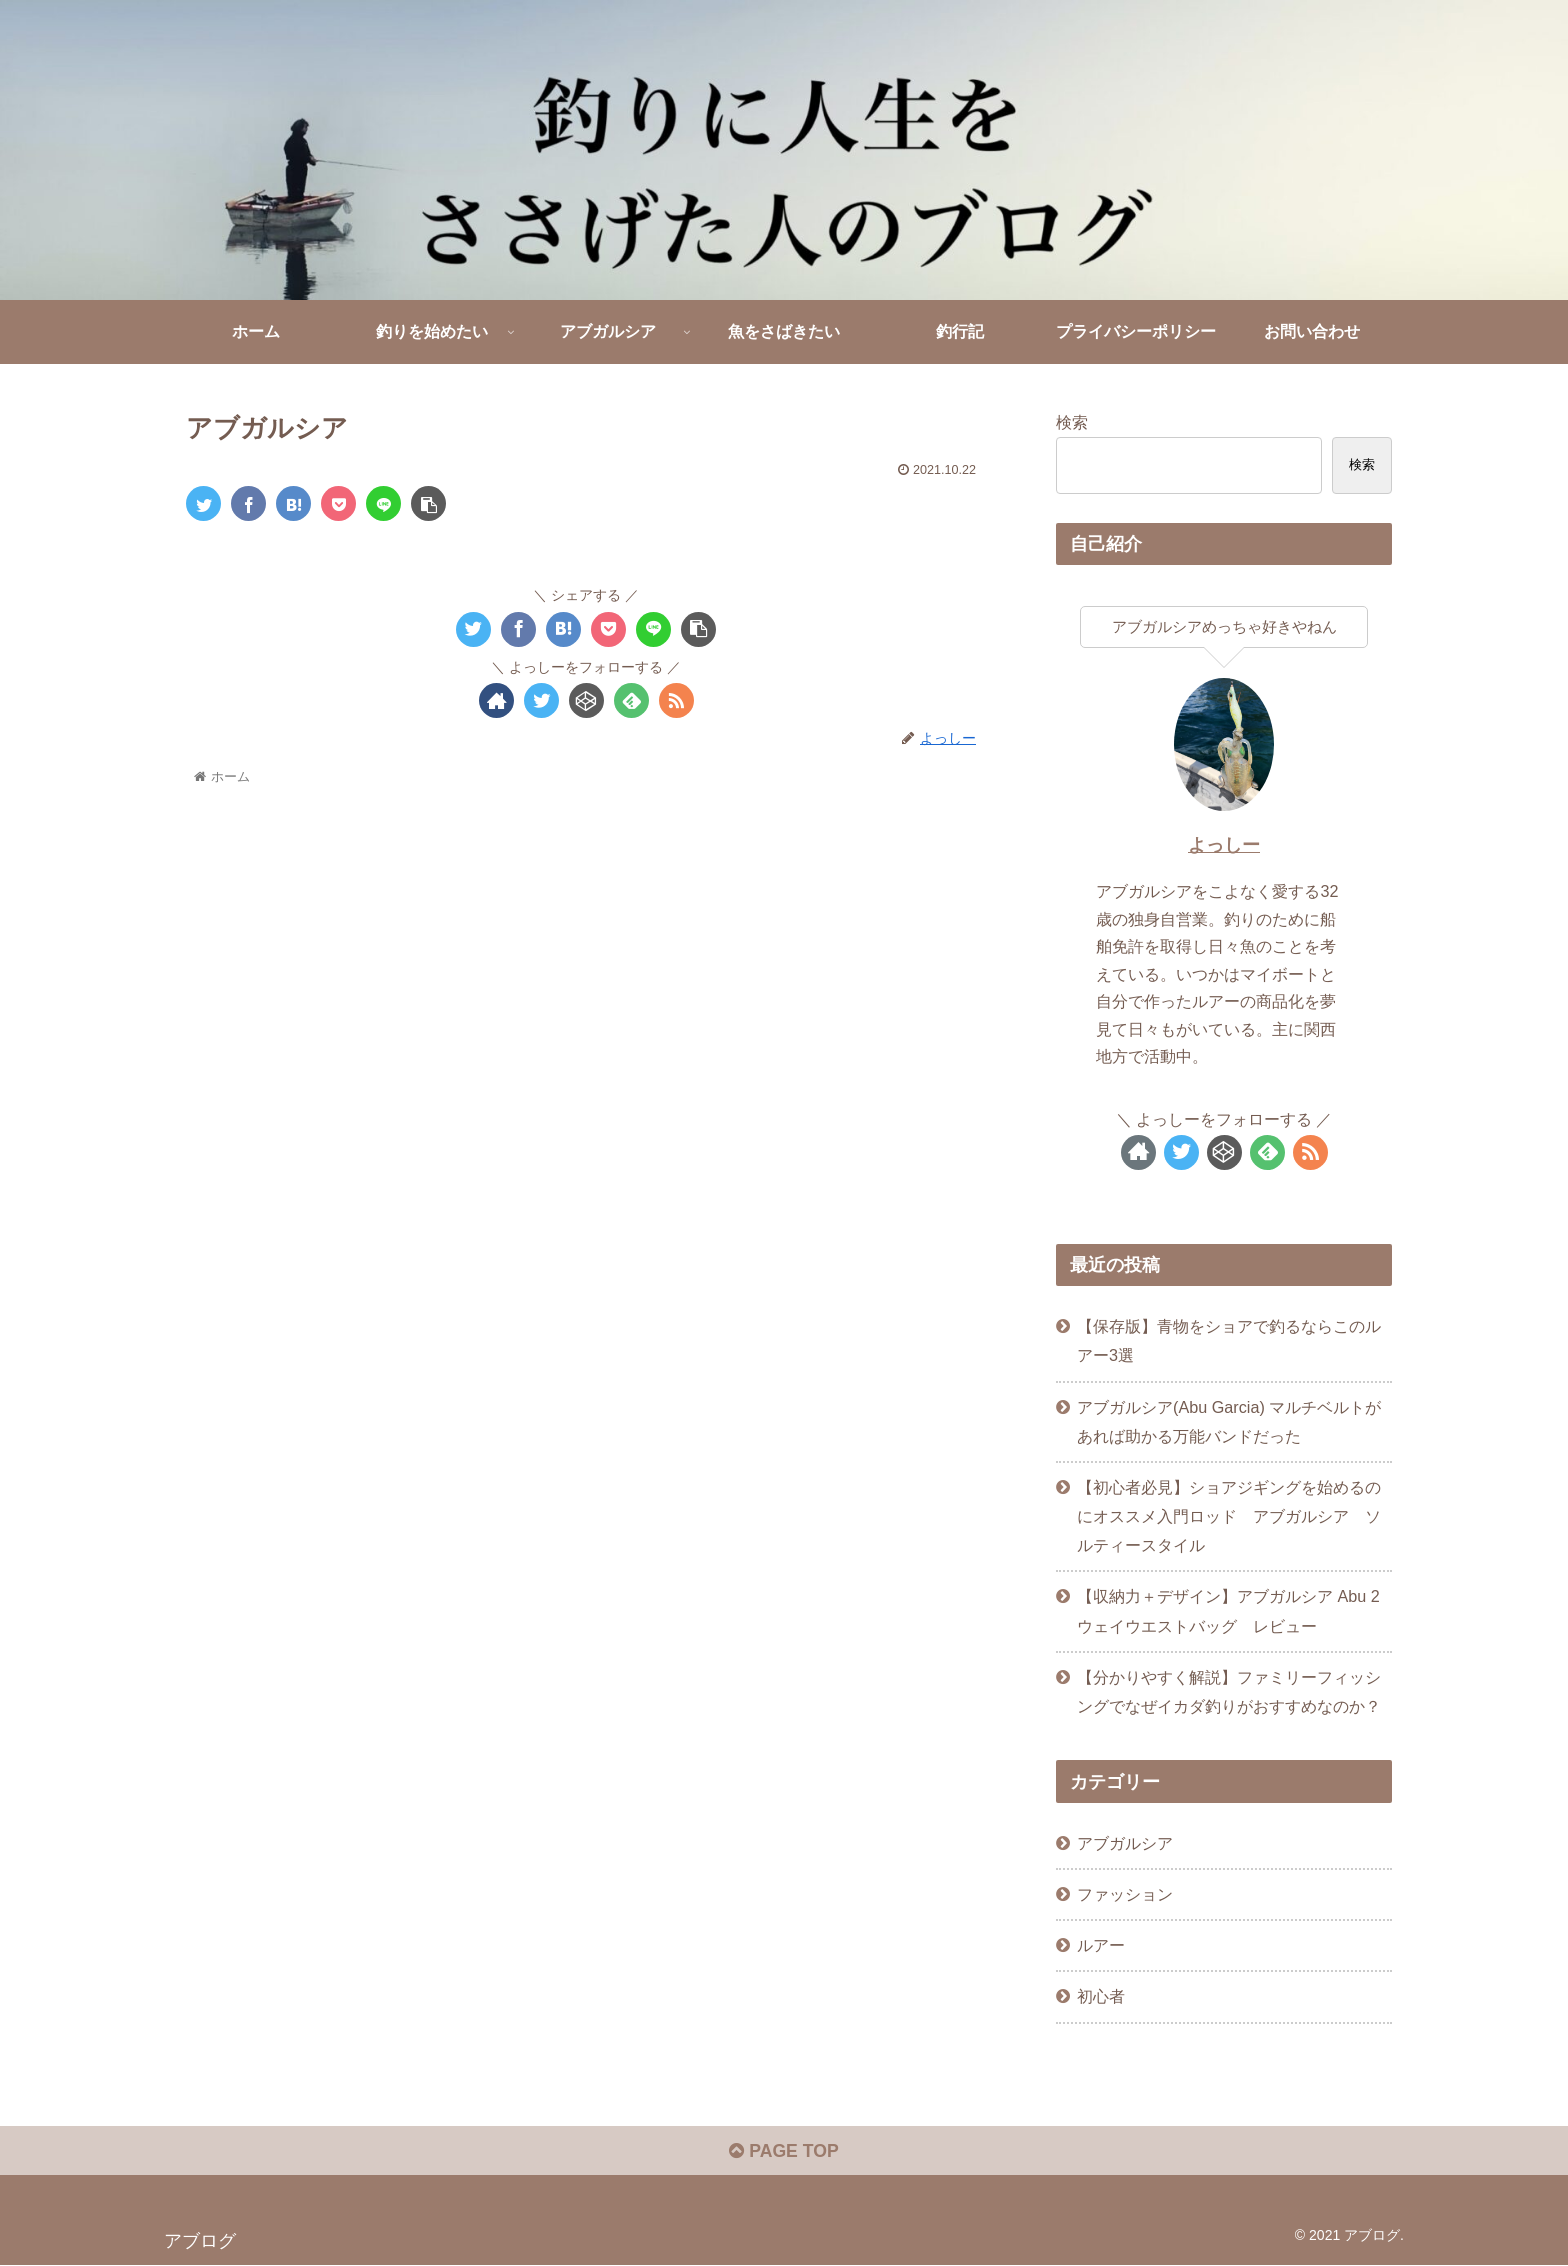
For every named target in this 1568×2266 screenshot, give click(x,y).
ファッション (1125, 1894)
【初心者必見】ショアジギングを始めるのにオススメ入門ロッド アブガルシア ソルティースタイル (1229, 1516)
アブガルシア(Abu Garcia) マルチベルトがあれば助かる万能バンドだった (1229, 1421)
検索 (1072, 422)
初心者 (1101, 1996)
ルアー (1101, 1945)
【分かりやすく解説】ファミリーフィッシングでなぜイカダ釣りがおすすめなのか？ (1229, 1691)
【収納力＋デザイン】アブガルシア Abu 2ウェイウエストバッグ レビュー (1228, 1610)
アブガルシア (1125, 1843)
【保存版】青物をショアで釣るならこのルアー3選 (1229, 1340)
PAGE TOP (783, 2153)
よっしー (1224, 845)
